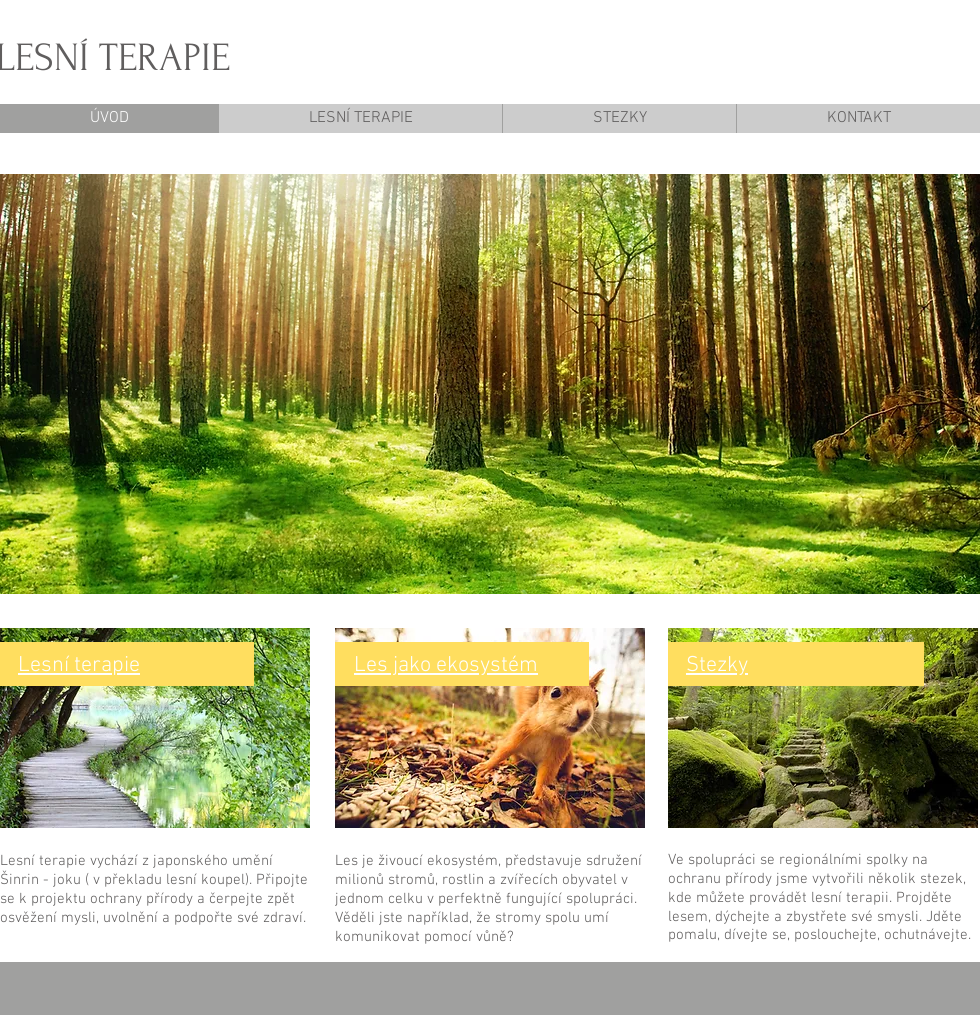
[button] (490, 384)
